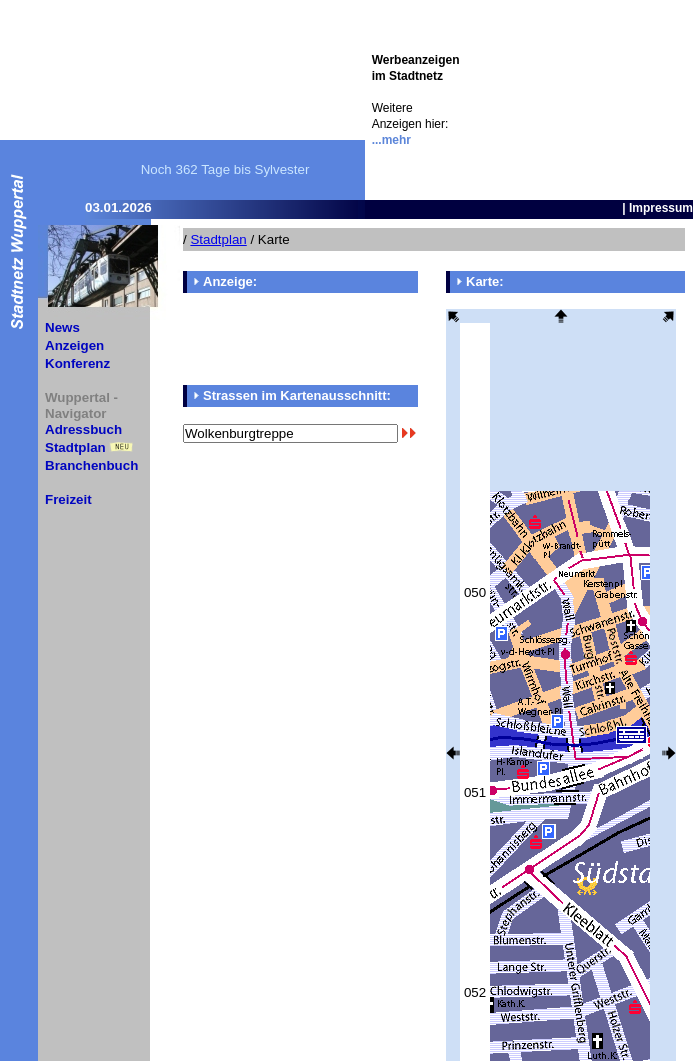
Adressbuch (83, 429)
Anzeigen (74, 345)
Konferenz (77, 363)
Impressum (661, 208)
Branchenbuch (91, 465)
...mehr (391, 140)
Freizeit (68, 499)
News (62, 327)
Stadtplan (75, 447)
